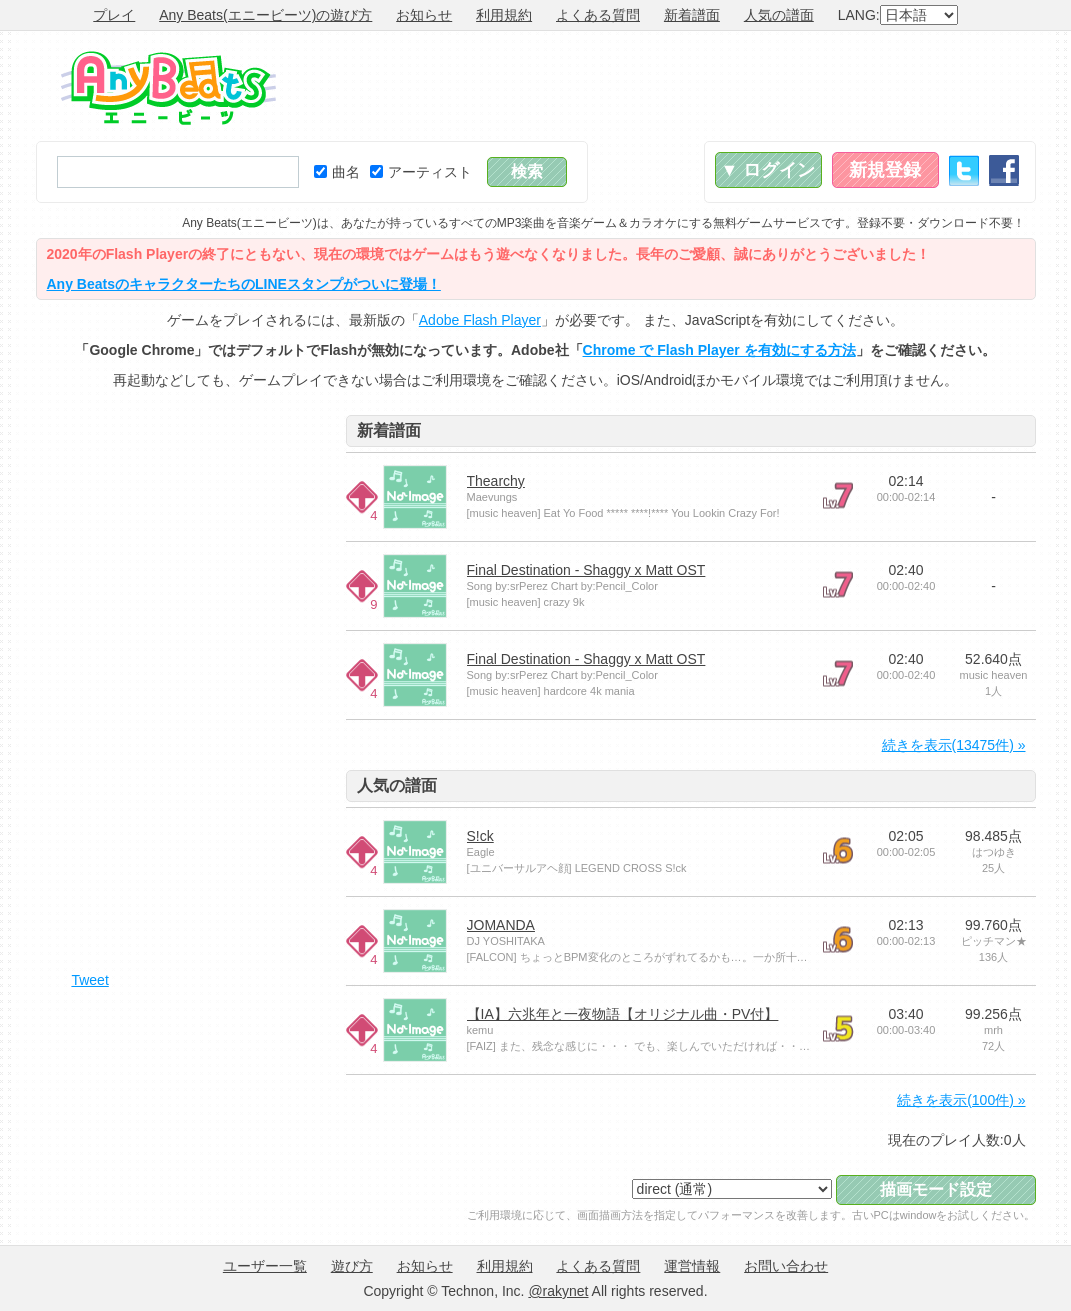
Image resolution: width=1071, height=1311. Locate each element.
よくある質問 (598, 15)
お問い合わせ (786, 1266)
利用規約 (504, 15)
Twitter (964, 170)
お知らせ (424, 15)
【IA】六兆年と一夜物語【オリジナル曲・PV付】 (623, 1014)
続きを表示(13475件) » (954, 745)
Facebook (1004, 170)
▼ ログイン (768, 170)
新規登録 (885, 170)
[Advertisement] (672, 86)
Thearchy (496, 481)
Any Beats (168, 88)
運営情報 (692, 1266)
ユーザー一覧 (265, 1266)
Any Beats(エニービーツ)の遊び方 (265, 15)
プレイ (114, 15)
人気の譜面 (779, 15)
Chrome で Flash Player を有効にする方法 (719, 350)
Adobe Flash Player (480, 320)
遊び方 (352, 1266)
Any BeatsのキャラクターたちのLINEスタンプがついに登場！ (244, 284)
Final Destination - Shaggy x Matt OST (586, 570)
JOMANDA (501, 925)
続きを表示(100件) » (961, 1100)
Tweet (89, 980)
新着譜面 (692, 15)
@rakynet (558, 1291)
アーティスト (421, 172)
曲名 (337, 172)
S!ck (480, 836)
